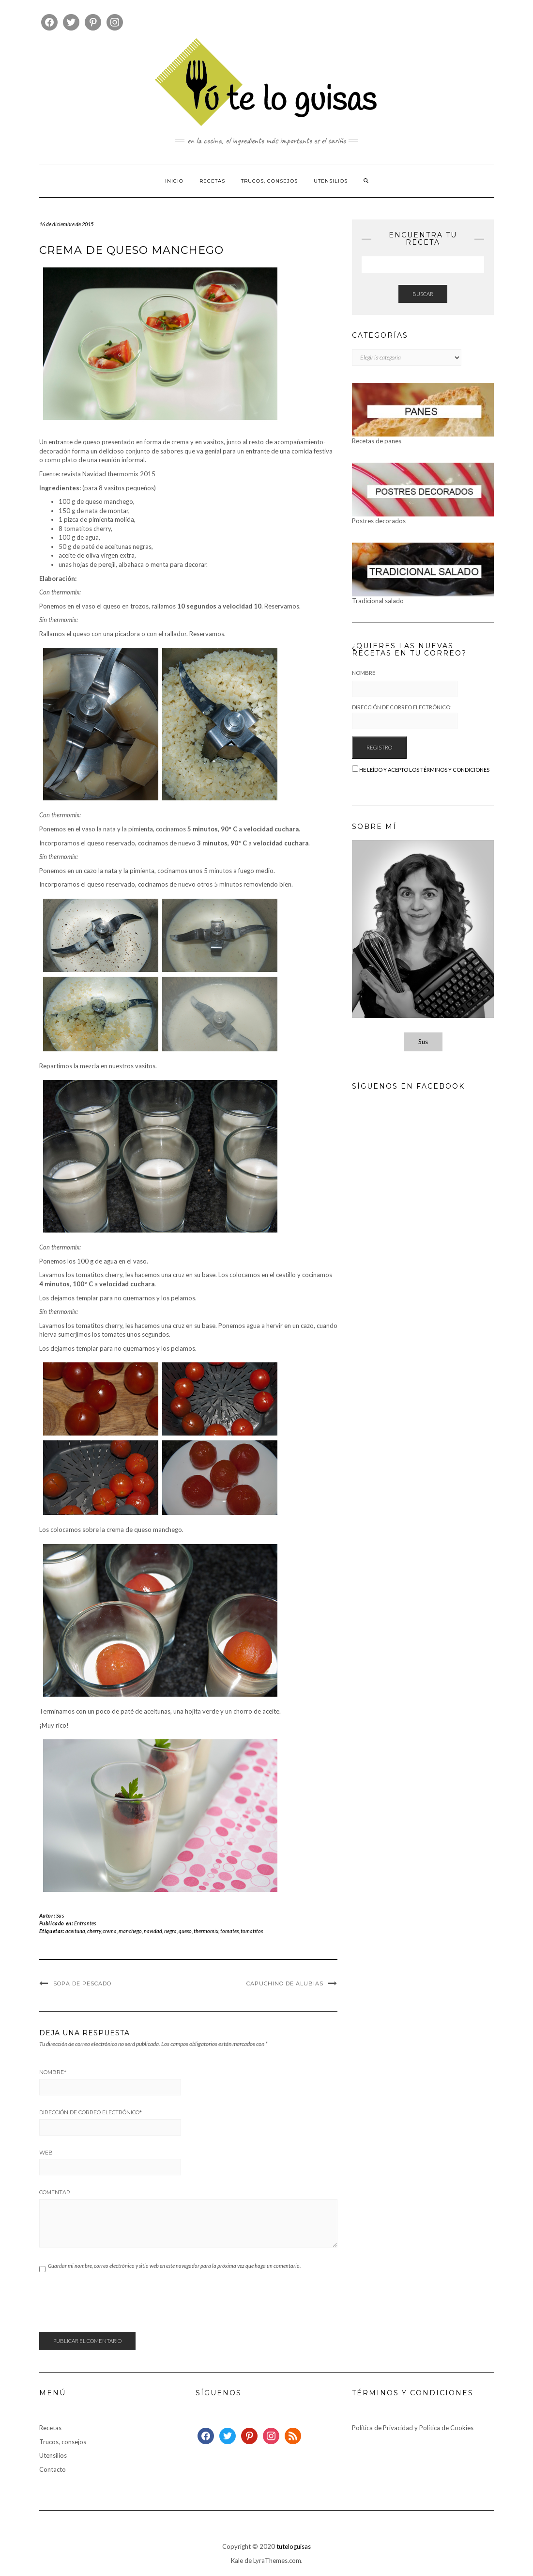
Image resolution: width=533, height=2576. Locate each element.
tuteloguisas (293, 2546)
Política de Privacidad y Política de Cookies (412, 2428)
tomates (229, 1931)
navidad (153, 1931)
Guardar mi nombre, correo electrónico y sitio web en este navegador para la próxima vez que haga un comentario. (174, 2266)
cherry (94, 1931)
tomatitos (252, 1931)
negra (170, 1931)
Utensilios (331, 181)
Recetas (212, 181)
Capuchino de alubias (284, 1983)
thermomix (206, 1931)
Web (46, 2152)
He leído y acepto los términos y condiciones (424, 769)
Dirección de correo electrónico (90, 2112)
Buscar (422, 294)
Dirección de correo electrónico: (404, 716)
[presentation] (112, 2308)
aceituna (75, 1931)
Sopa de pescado (82, 1983)
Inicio (174, 181)
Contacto (52, 2469)
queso (185, 1931)
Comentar (54, 2192)
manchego (130, 1931)
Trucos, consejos (269, 181)
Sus (60, 1915)
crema (110, 1931)
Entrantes (85, 1923)
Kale (237, 2560)
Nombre (52, 2072)
